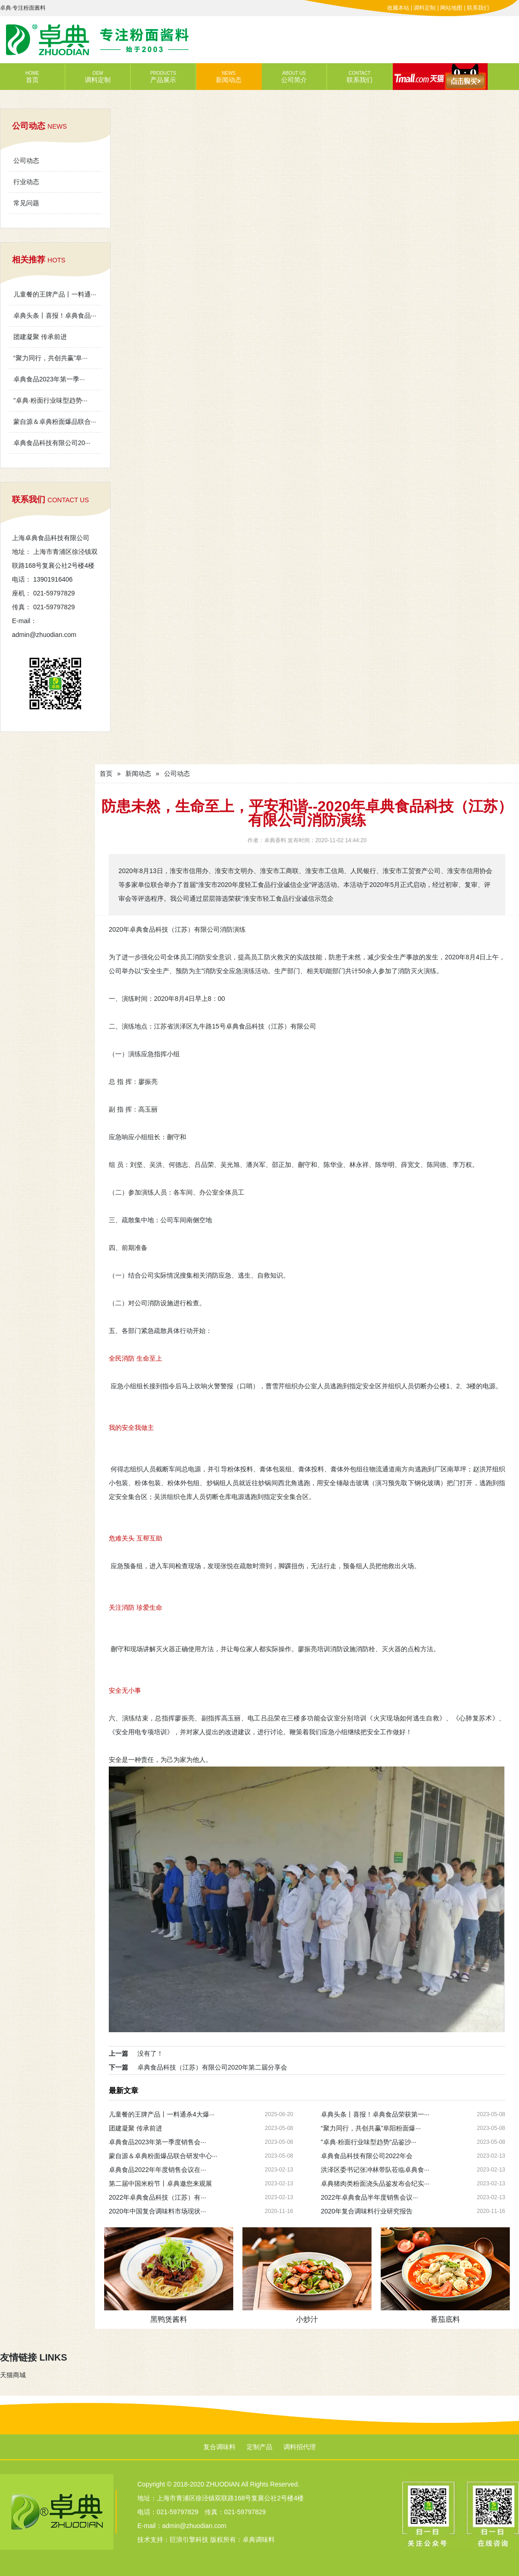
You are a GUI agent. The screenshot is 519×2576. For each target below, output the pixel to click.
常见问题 (26, 203)
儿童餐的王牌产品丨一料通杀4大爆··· (161, 2114)
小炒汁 (307, 2319)
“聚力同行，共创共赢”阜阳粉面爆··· (371, 2128)
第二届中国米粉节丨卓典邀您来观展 (160, 2183)
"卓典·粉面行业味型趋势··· (50, 400)
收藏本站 (398, 8)
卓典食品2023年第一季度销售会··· (157, 2142)
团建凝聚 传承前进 (40, 336)
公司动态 (26, 160)
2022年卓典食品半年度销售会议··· (369, 2197)
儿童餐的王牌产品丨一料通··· (54, 294)
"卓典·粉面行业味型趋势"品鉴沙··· (369, 2142)
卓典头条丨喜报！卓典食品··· (54, 315)
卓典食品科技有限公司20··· (51, 442)
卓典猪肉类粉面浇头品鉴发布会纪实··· (375, 2183)
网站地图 (451, 8)
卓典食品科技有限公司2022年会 (367, 2156)
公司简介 (294, 76)
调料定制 (424, 8)
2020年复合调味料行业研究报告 (367, 2211)
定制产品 (259, 2447)
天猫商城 (13, 2375)
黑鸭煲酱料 (168, 2319)
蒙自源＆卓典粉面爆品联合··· (54, 421)
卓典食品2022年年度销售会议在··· (157, 2169)
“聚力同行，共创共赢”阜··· (50, 358)
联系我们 (478, 8)
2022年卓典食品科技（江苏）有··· (157, 2197)
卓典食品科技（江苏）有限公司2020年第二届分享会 (212, 2067)
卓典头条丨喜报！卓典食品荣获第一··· (375, 2114)
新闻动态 (228, 76)
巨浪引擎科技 (189, 2539)
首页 (32, 76)
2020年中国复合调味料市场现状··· (157, 2211)
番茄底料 (445, 2319)
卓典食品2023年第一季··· (49, 379)
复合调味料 (219, 2447)
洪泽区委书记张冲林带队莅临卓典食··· (375, 2169)
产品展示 (163, 76)
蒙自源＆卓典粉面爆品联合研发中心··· (163, 2156)
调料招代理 (299, 2447)
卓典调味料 (258, 2539)
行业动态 (26, 181)
